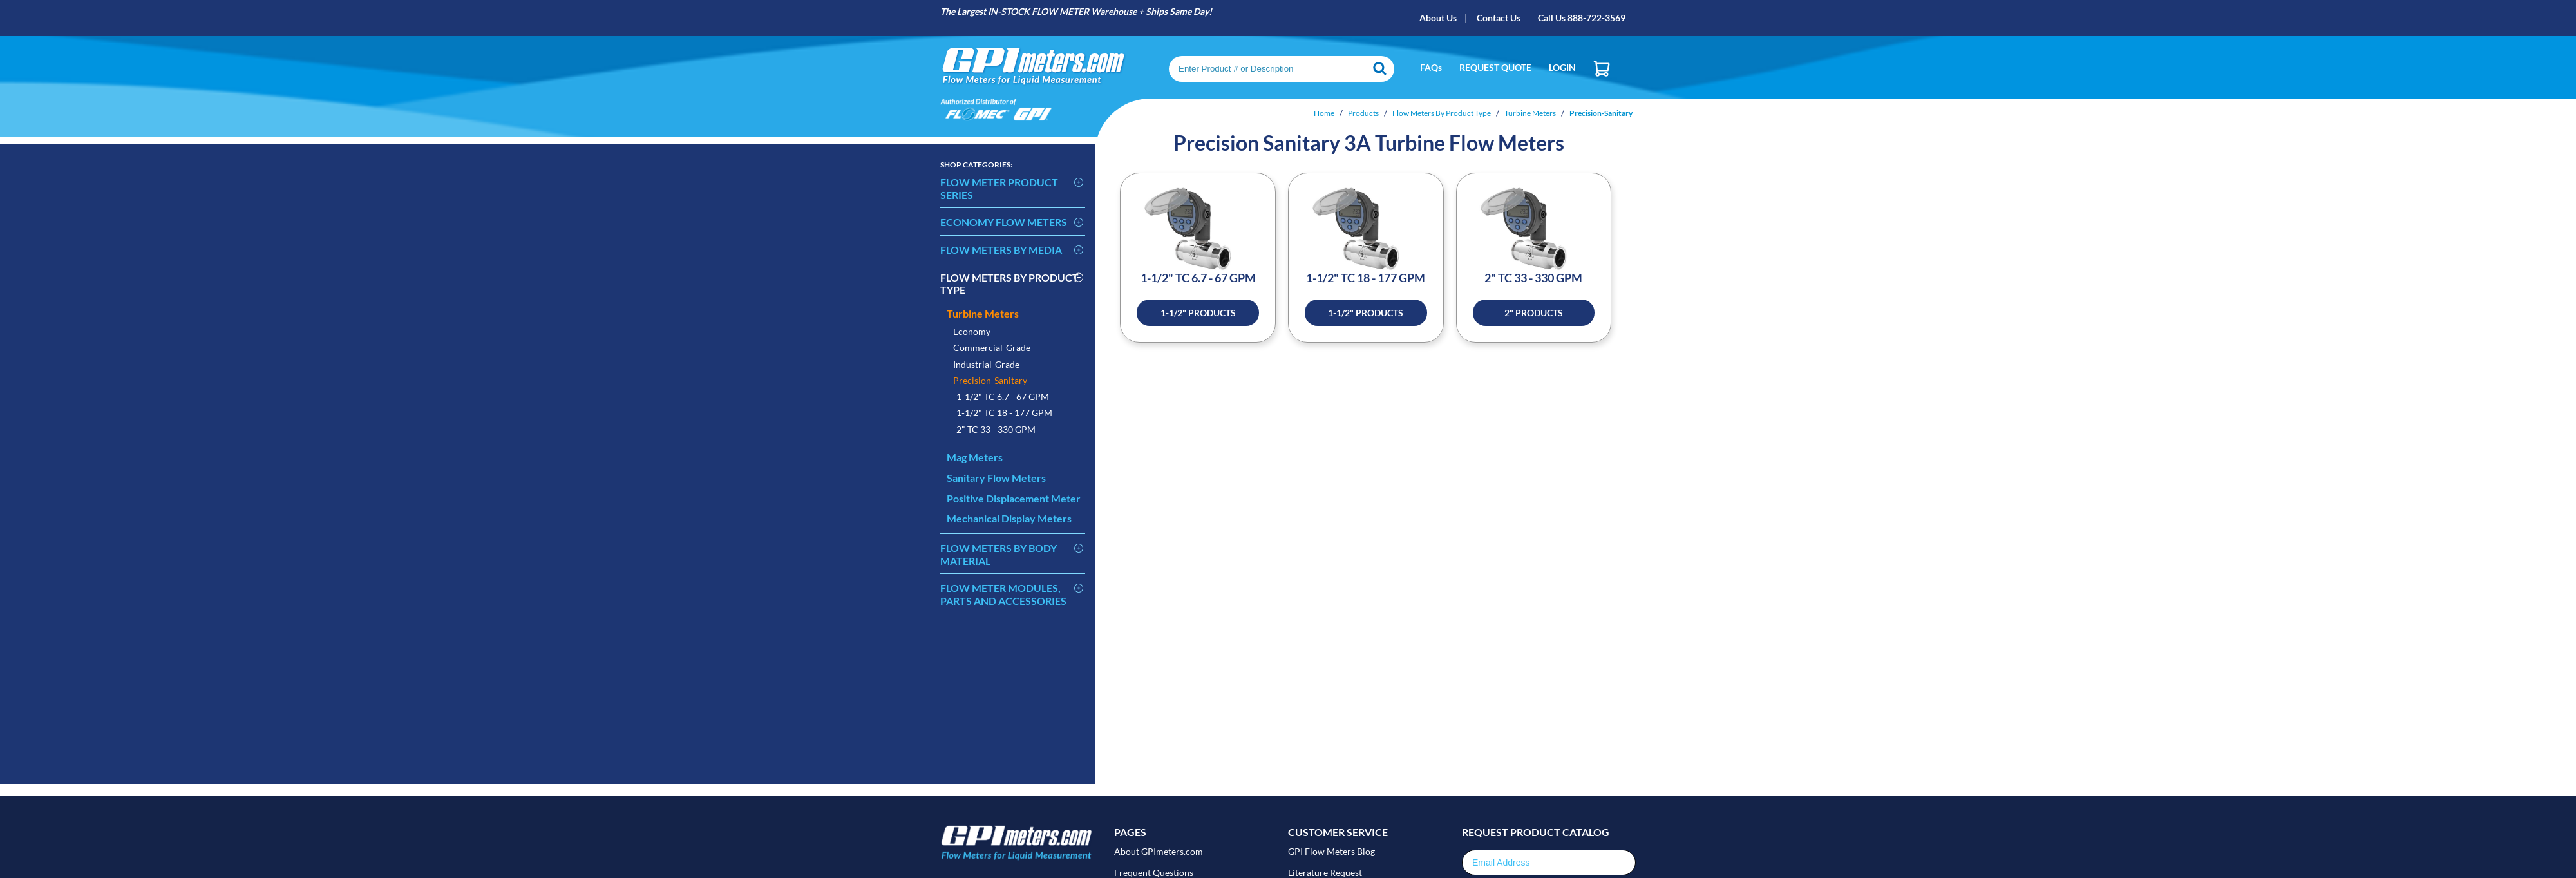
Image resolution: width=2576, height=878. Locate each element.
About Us (1438, 17)
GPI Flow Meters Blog (1331, 851)
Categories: (976, 164)
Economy (971, 331)
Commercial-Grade (991, 347)
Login (1562, 67)
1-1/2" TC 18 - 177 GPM (1004, 412)
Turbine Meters (983, 313)
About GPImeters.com (1158, 851)
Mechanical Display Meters (1009, 518)
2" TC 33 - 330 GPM (996, 429)
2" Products (1533, 312)
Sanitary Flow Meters (996, 478)
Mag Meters (975, 457)
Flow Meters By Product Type (1009, 283)
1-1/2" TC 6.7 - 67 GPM (1002, 396)
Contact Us (1498, 17)
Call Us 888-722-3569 (1581, 17)
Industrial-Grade (986, 364)
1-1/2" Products (1198, 312)
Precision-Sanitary (990, 380)
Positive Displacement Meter (1014, 498)
